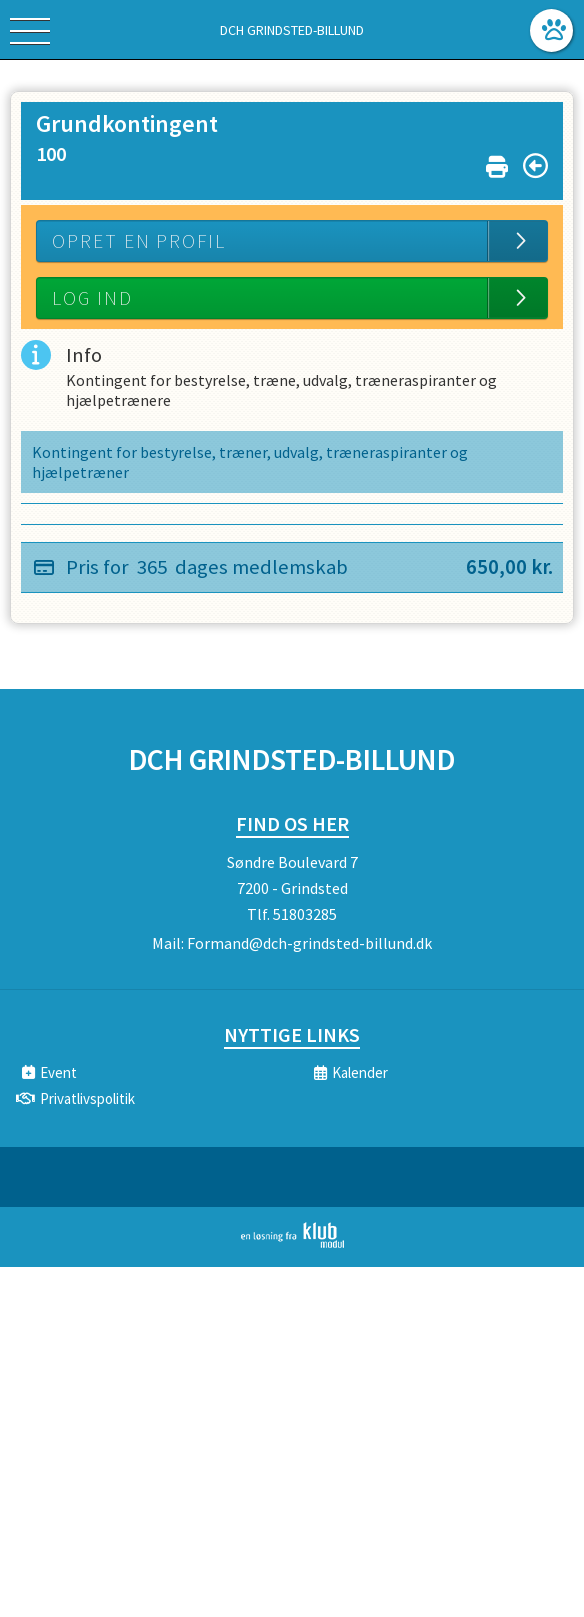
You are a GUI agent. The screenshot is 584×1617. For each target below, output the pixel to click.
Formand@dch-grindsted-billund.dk (309, 943)
